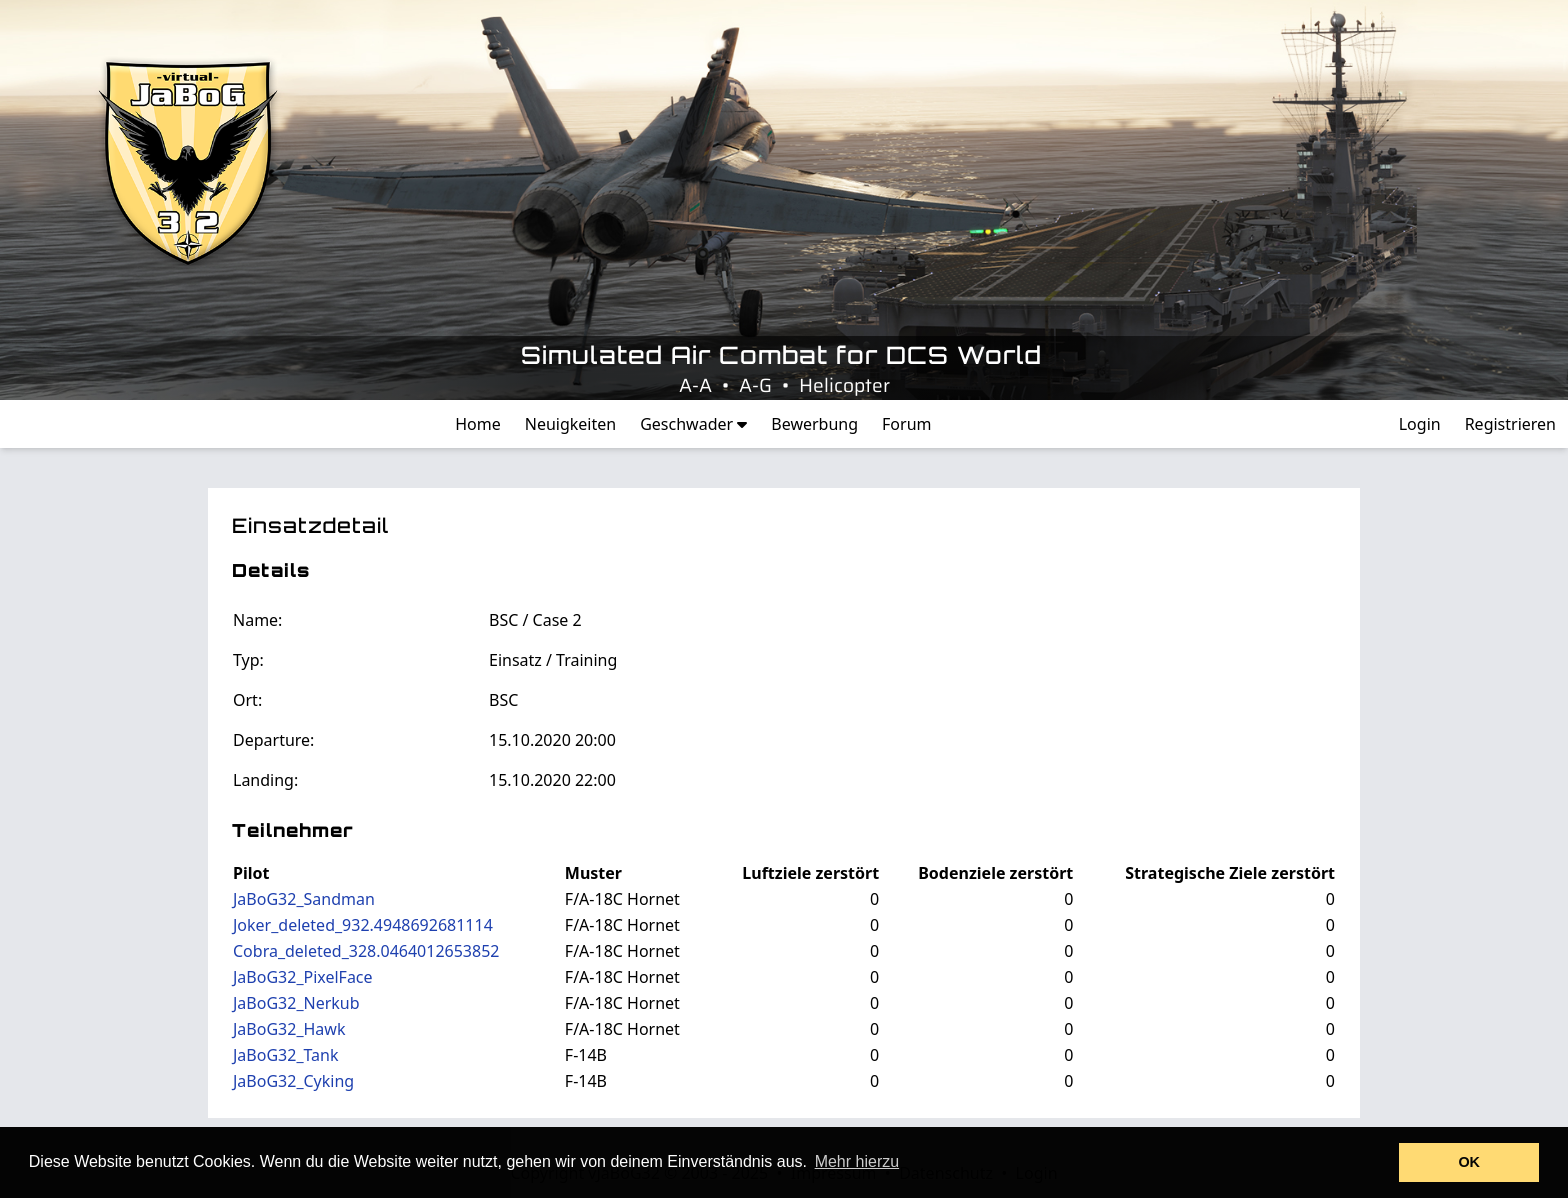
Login (1420, 424)
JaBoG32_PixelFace (303, 977)
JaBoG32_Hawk (289, 1029)
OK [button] (1469, 1162)
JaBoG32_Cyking (293, 1081)
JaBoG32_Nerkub (296, 1003)
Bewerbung (814, 424)
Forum (906, 424)
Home (478, 424)
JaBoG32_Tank (286, 1055)
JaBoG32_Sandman (304, 899)
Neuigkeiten (570, 424)
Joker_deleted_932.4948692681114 (363, 925)
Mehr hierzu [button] (857, 1161)
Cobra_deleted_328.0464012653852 (366, 951)
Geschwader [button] (693, 424)
